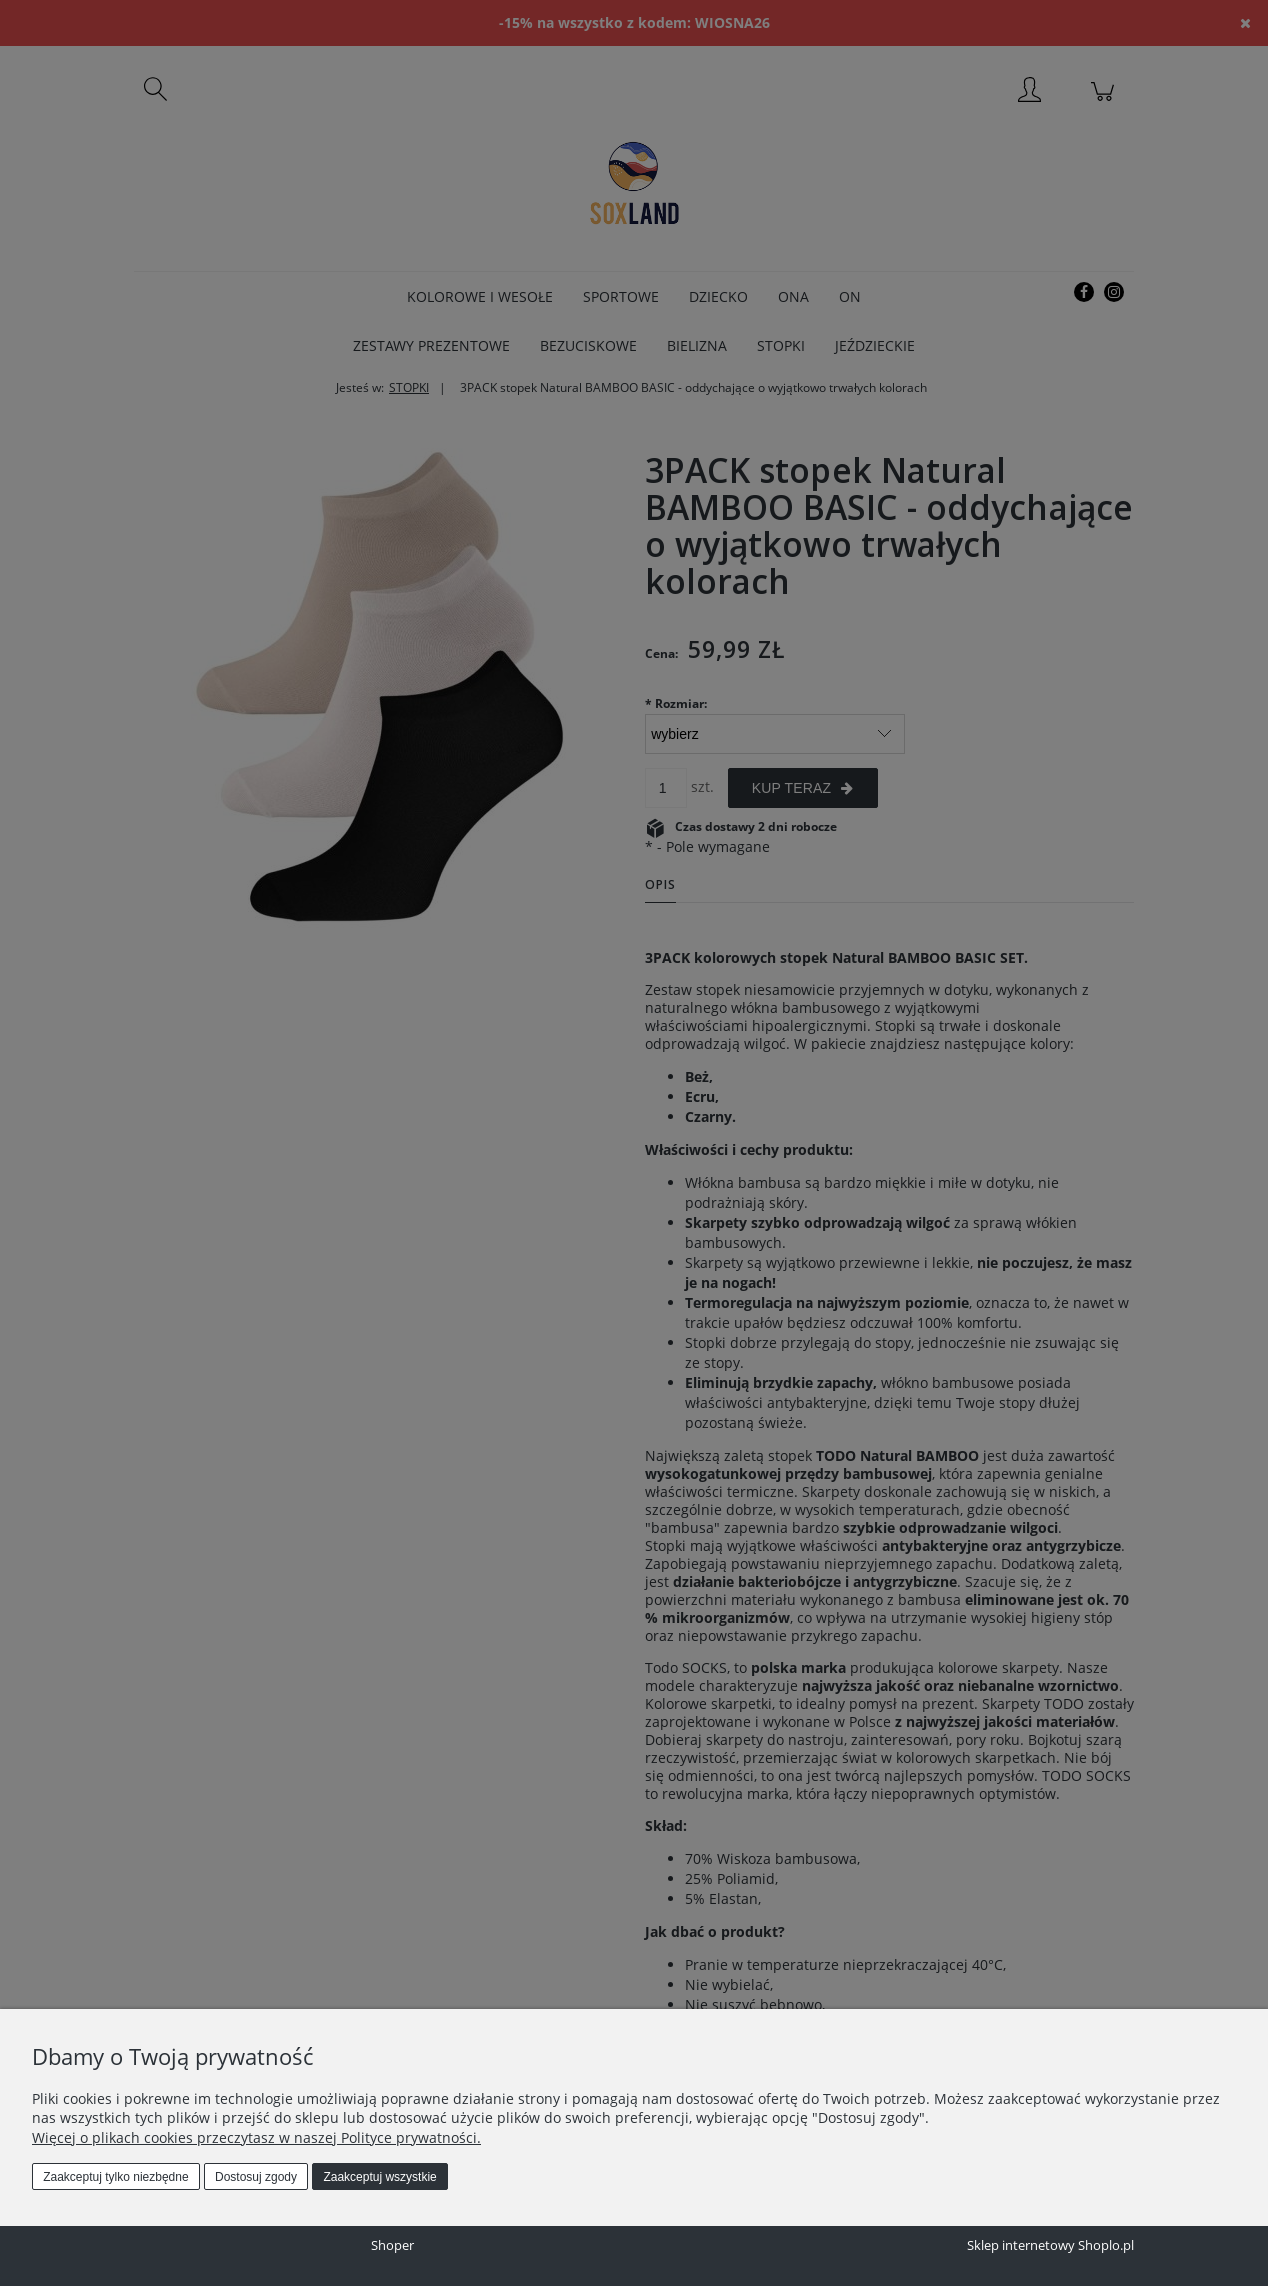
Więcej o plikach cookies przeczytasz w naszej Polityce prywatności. (256, 2137)
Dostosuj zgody (256, 2177)
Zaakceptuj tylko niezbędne (115, 2177)
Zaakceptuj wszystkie (379, 2177)
